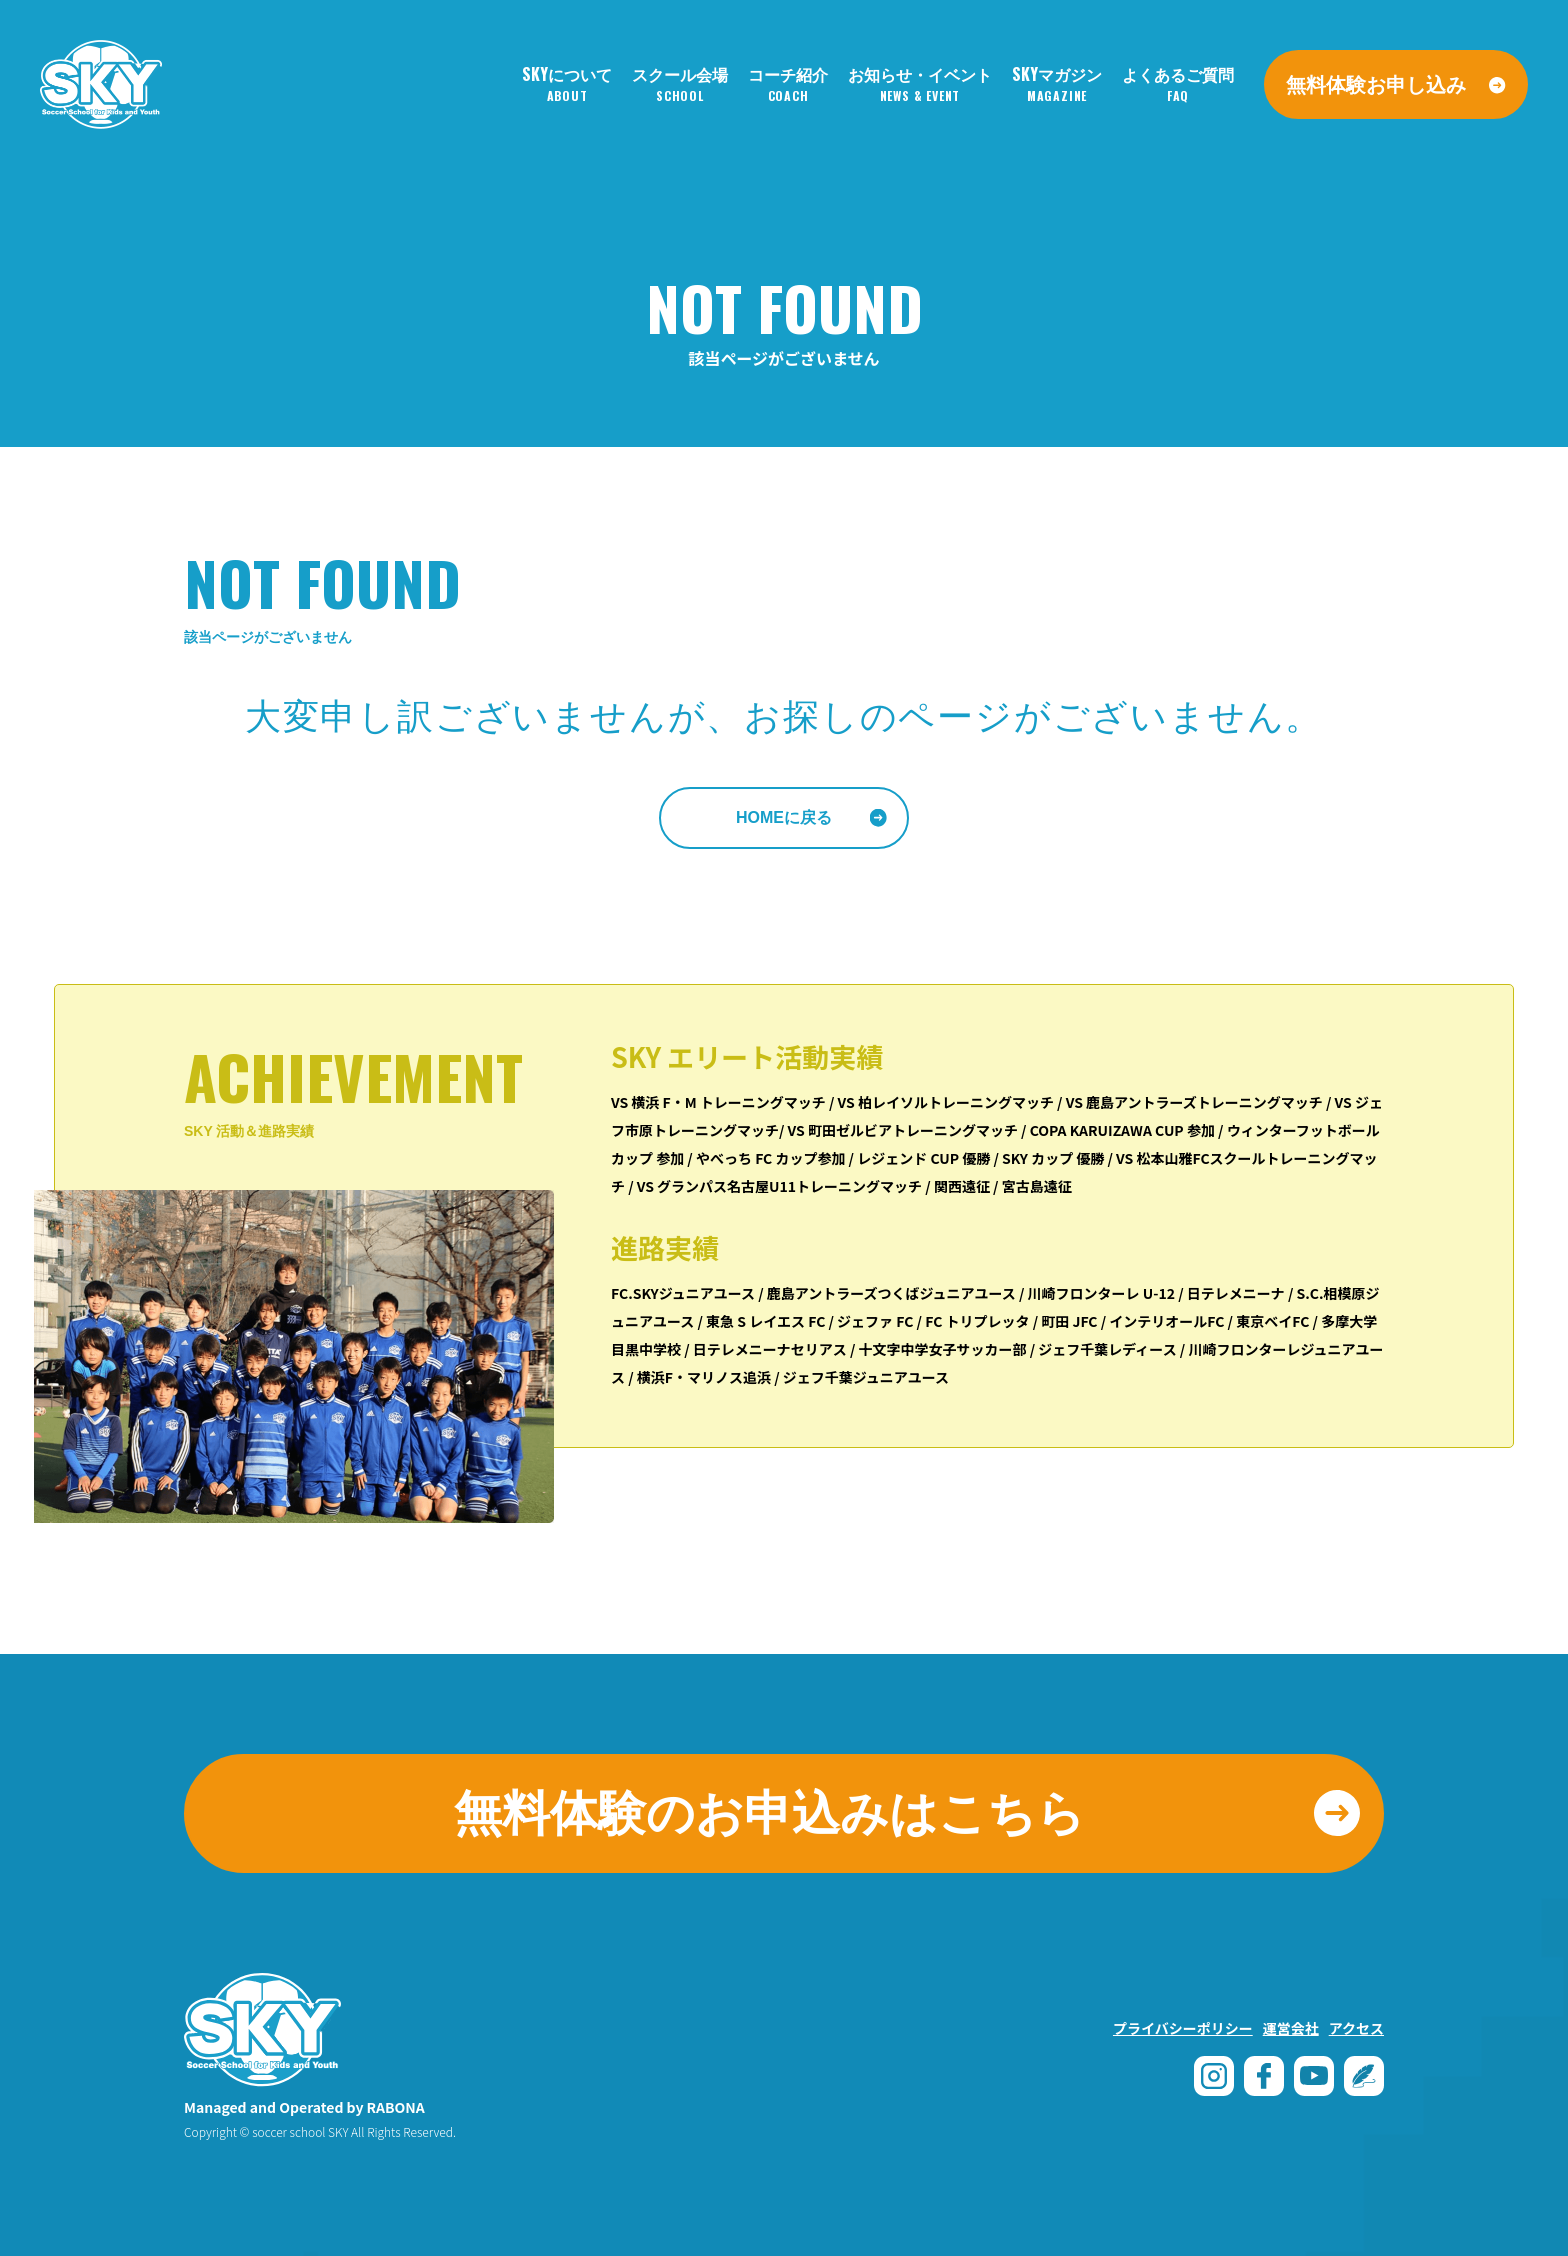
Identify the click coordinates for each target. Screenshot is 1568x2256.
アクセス (1356, 2028)
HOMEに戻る (784, 817)
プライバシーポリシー (1183, 2028)
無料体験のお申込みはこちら (769, 1813)
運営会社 (1291, 2028)
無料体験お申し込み (1376, 83)
